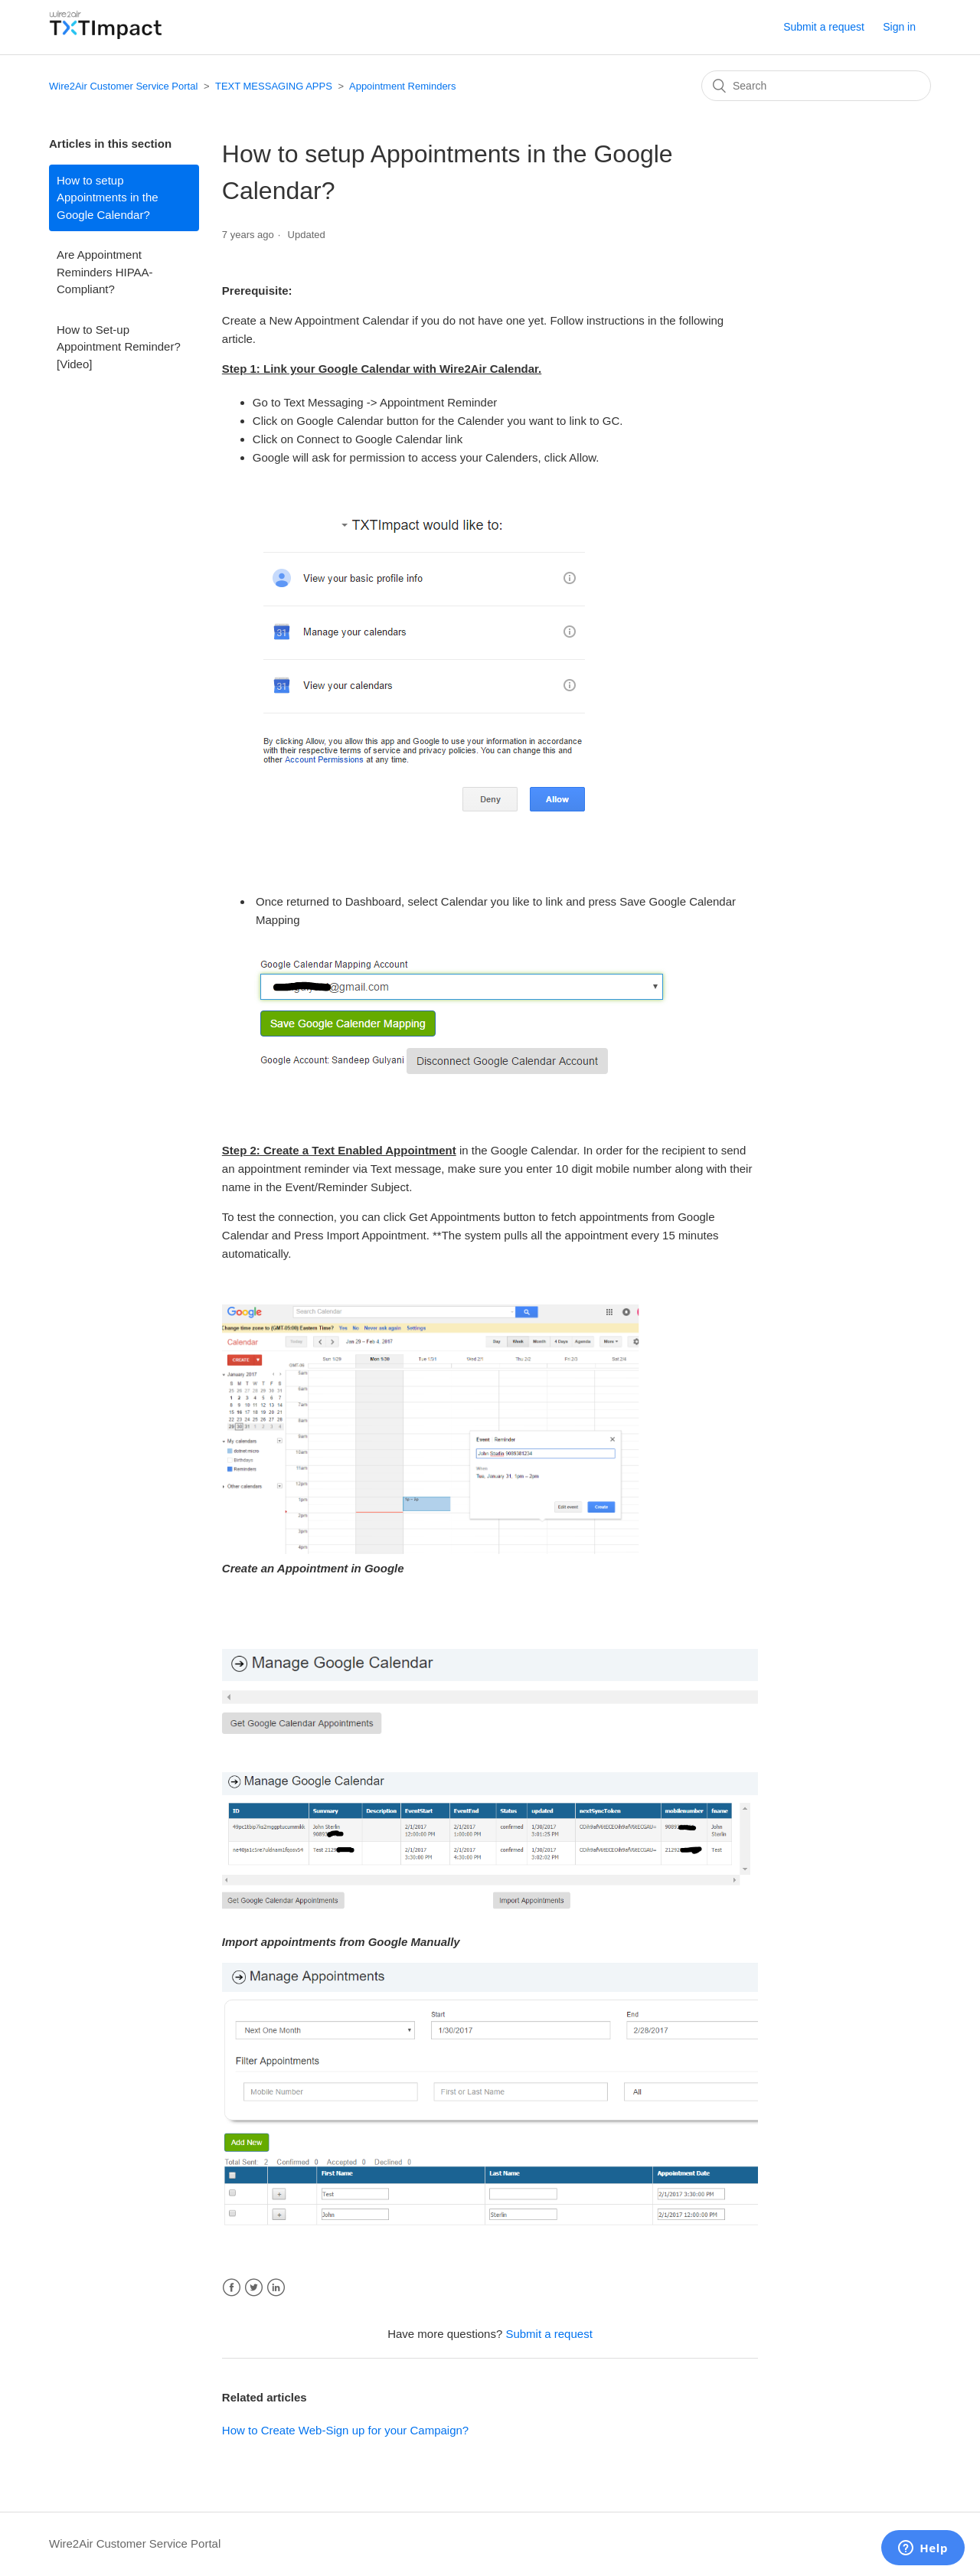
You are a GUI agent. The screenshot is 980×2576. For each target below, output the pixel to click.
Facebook (231, 2287)
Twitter (253, 2287)
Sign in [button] (899, 27)
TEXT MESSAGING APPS (273, 86)
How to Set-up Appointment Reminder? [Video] (119, 347)
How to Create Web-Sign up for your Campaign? (345, 2430)
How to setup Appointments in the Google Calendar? (107, 197)
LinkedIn (276, 2287)
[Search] (816, 85)
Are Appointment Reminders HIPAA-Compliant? (105, 271)
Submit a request (823, 27)
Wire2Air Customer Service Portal (123, 86)
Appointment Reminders (402, 86)
